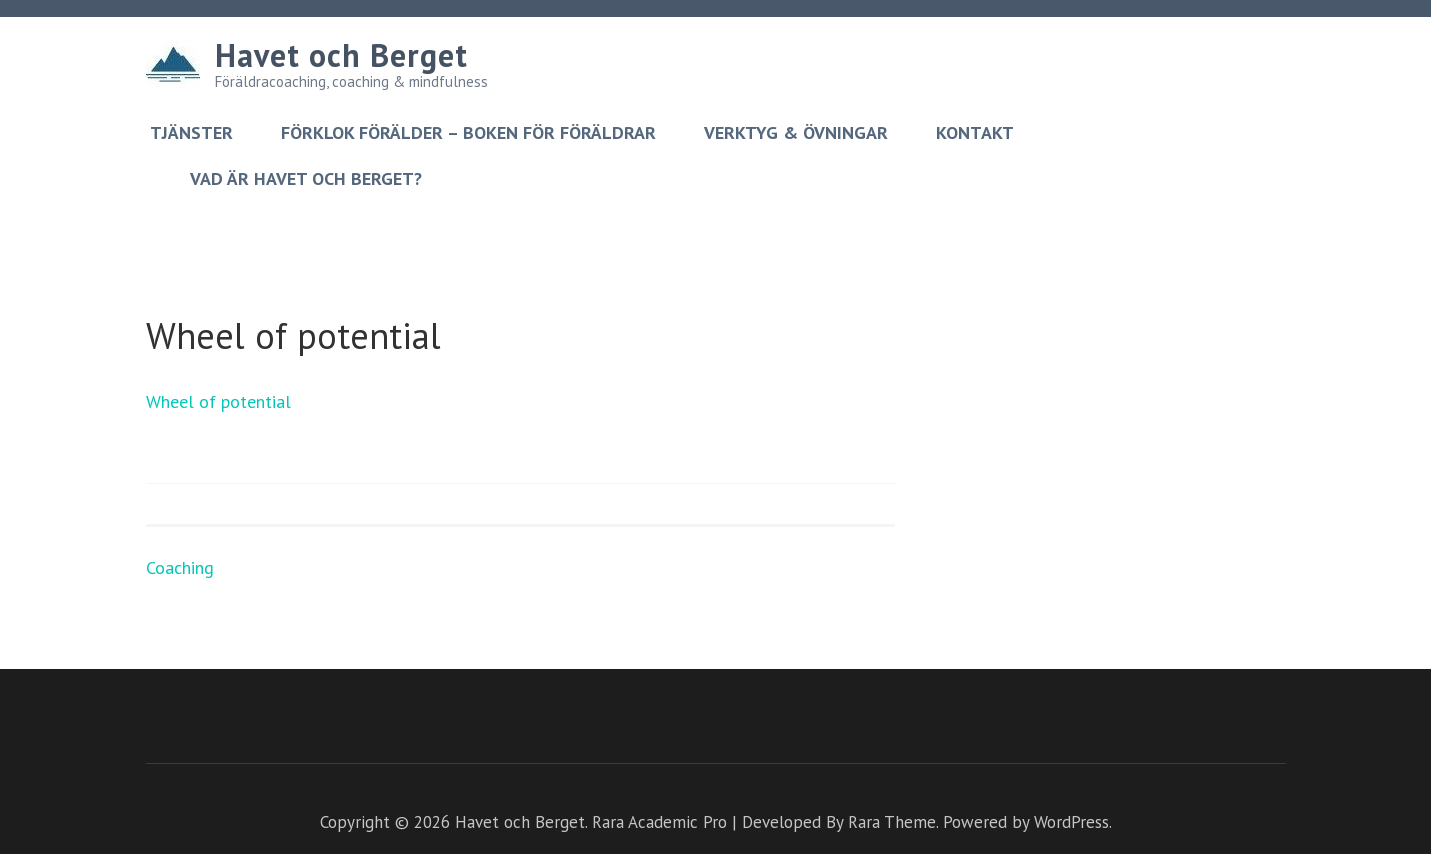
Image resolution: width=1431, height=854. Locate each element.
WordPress (1071, 822)
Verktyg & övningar (796, 133)
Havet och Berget (341, 55)
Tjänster (191, 133)
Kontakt (975, 133)
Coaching (180, 567)
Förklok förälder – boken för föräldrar (468, 133)
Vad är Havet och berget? (306, 179)
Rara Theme (892, 822)
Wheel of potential (218, 401)
